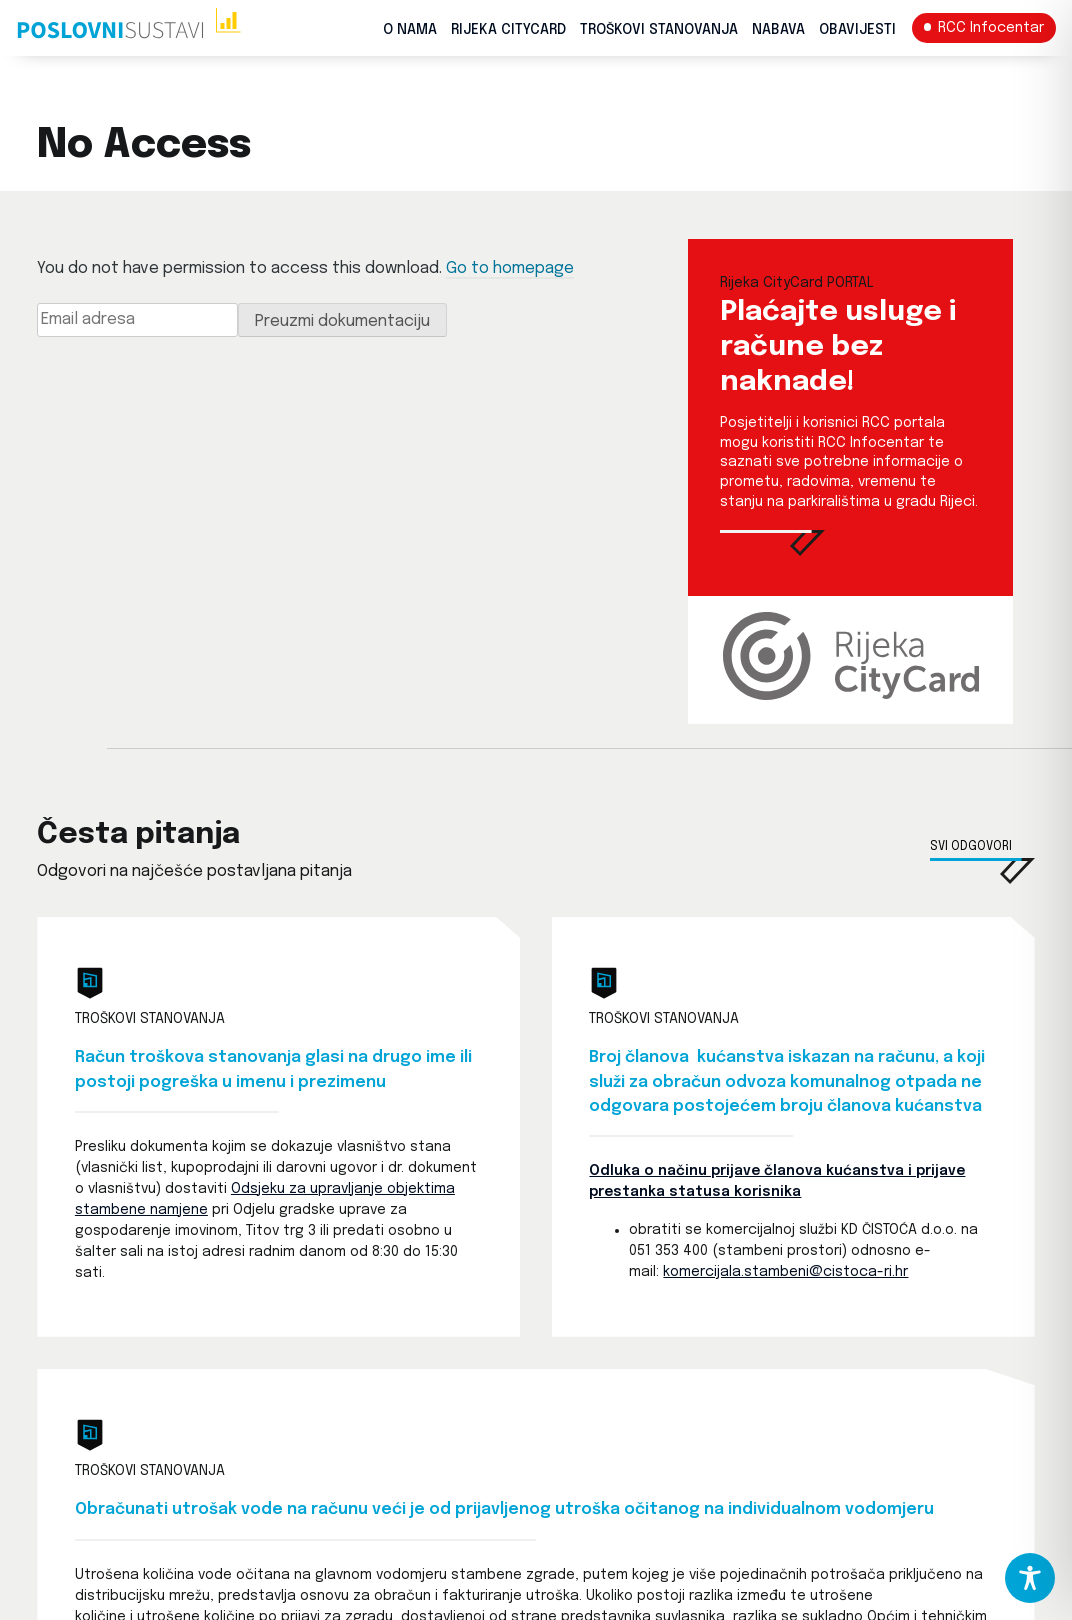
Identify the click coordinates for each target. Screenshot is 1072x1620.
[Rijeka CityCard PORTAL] (772, 551)
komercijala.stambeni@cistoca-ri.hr (785, 1272)
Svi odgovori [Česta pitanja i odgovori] (971, 847)
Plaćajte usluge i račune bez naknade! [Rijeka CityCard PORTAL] (838, 347)
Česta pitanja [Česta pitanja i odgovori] (138, 835)
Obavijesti (857, 30)
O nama (410, 30)
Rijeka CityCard (508, 30)
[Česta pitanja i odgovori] (982, 871)
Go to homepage (510, 268)
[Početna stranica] (128, 28)
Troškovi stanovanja (659, 30)
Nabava (778, 30)
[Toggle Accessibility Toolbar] (1030, 1578)
